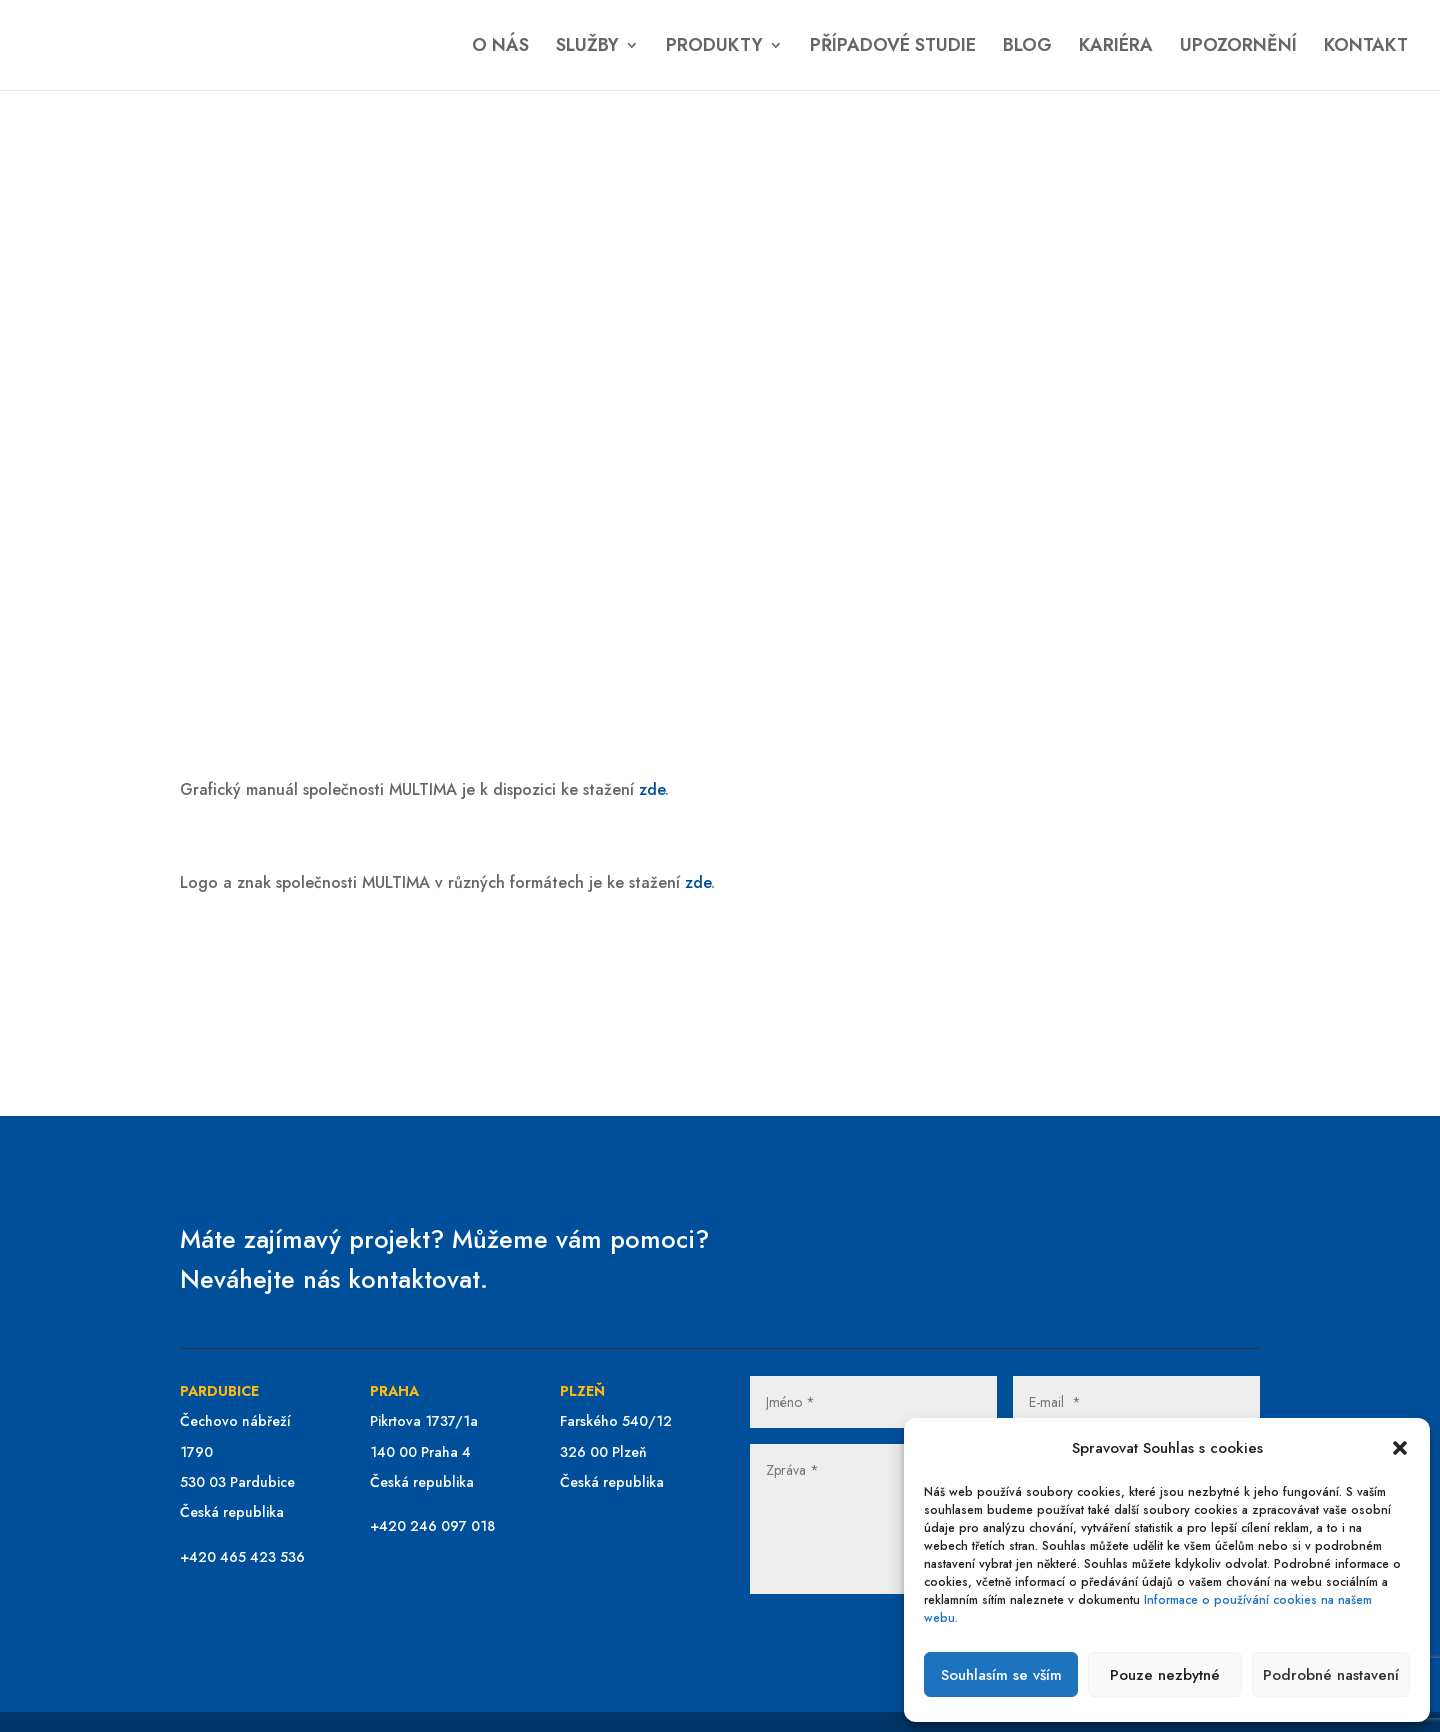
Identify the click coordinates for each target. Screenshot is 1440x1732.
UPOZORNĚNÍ (1238, 48)
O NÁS (500, 48)
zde (652, 789)
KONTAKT (1366, 48)
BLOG (1027, 48)
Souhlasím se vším (1001, 1675)
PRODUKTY (714, 48)
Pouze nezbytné (1165, 1675)
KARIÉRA (1116, 48)
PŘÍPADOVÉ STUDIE (893, 48)
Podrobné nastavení (1331, 1675)
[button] (1400, 1448)
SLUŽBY (587, 48)
